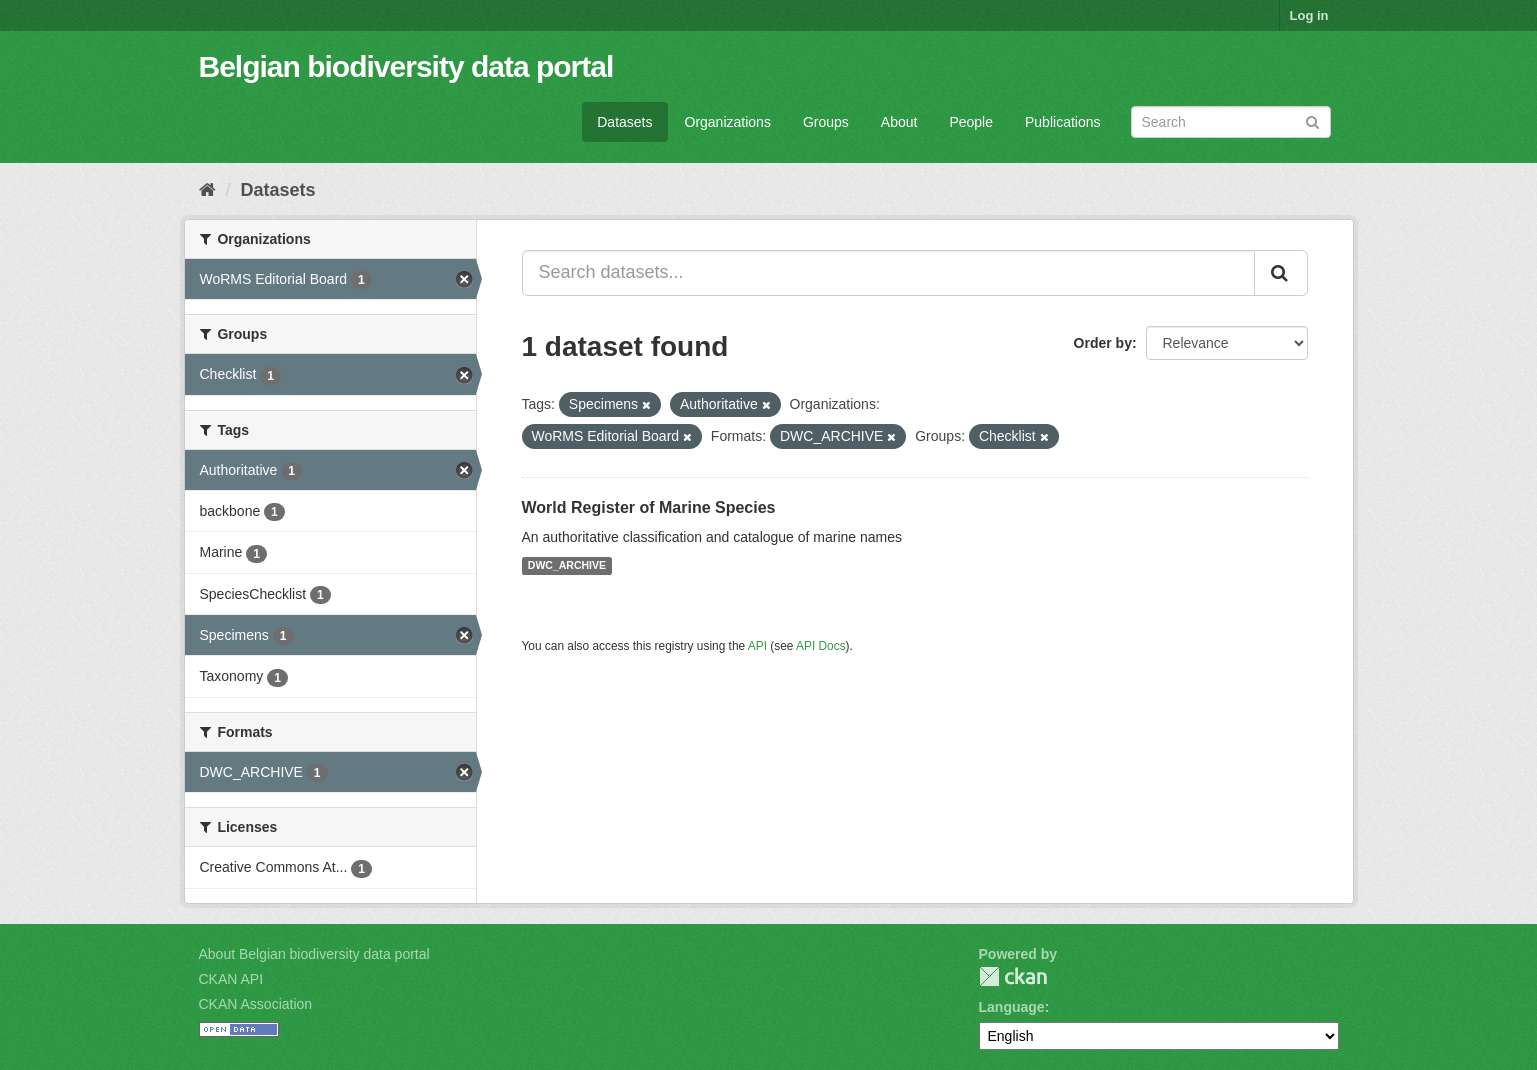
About (899, 122)
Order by (1103, 343)
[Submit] (1312, 120)
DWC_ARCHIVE (567, 566)
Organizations (728, 122)
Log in (1309, 15)
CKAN (1013, 976)
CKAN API (231, 979)
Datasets (624, 122)
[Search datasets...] (888, 273)
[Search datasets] (1231, 122)
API (757, 646)
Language (1012, 1007)
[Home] (207, 190)
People (971, 122)
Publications (1063, 122)
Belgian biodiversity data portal (406, 66)
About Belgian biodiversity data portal (314, 954)
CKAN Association (256, 1004)
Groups (826, 122)
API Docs (821, 646)
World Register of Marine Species (649, 507)
